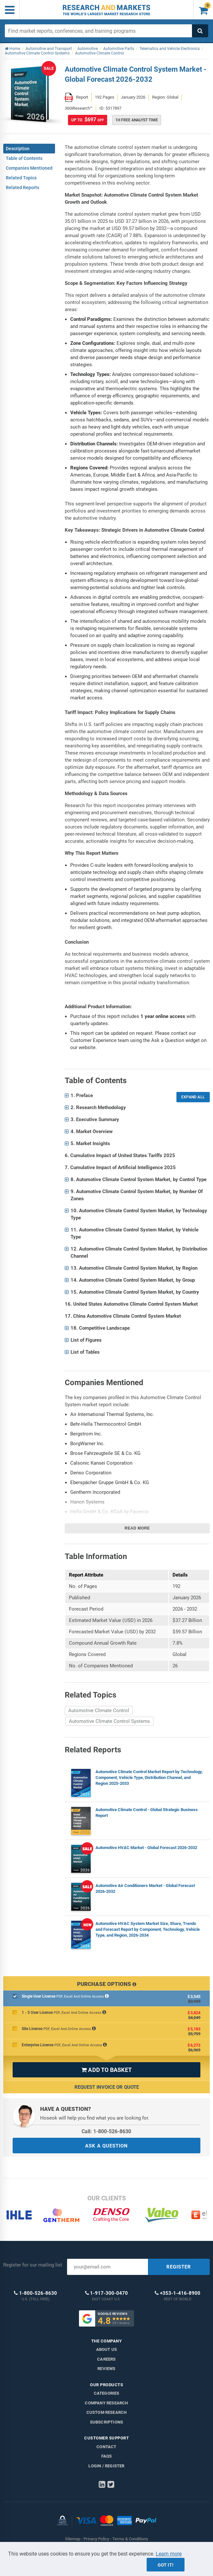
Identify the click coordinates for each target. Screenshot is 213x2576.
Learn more (169, 2554)
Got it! (166, 2565)
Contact (106, 2446)
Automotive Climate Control (98, 1710)
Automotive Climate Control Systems (109, 1721)
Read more (137, 1528)
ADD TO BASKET (106, 2069)
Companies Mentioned (29, 168)
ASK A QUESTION (106, 2146)
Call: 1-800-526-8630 (106, 2131)
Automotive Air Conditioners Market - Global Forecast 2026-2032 (145, 1888)
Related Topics (21, 177)
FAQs (106, 2456)
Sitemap (72, 2538)
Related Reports (22, 187)
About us (106, 2349)
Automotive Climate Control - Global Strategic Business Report (146, 1812)
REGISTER (178, 2267)
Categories (106, 2393)
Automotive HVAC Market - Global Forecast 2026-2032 (146, 1847)
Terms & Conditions (130, 2538)
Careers (106, 2359)
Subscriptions (106, 2422)
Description (17, 148)
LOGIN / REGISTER (106, 2465)
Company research (106, 2403)
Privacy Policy (96, 2538)
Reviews (106, 2368)
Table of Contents (24, 158)
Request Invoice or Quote (106, 2087)
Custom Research (106, 2412)
